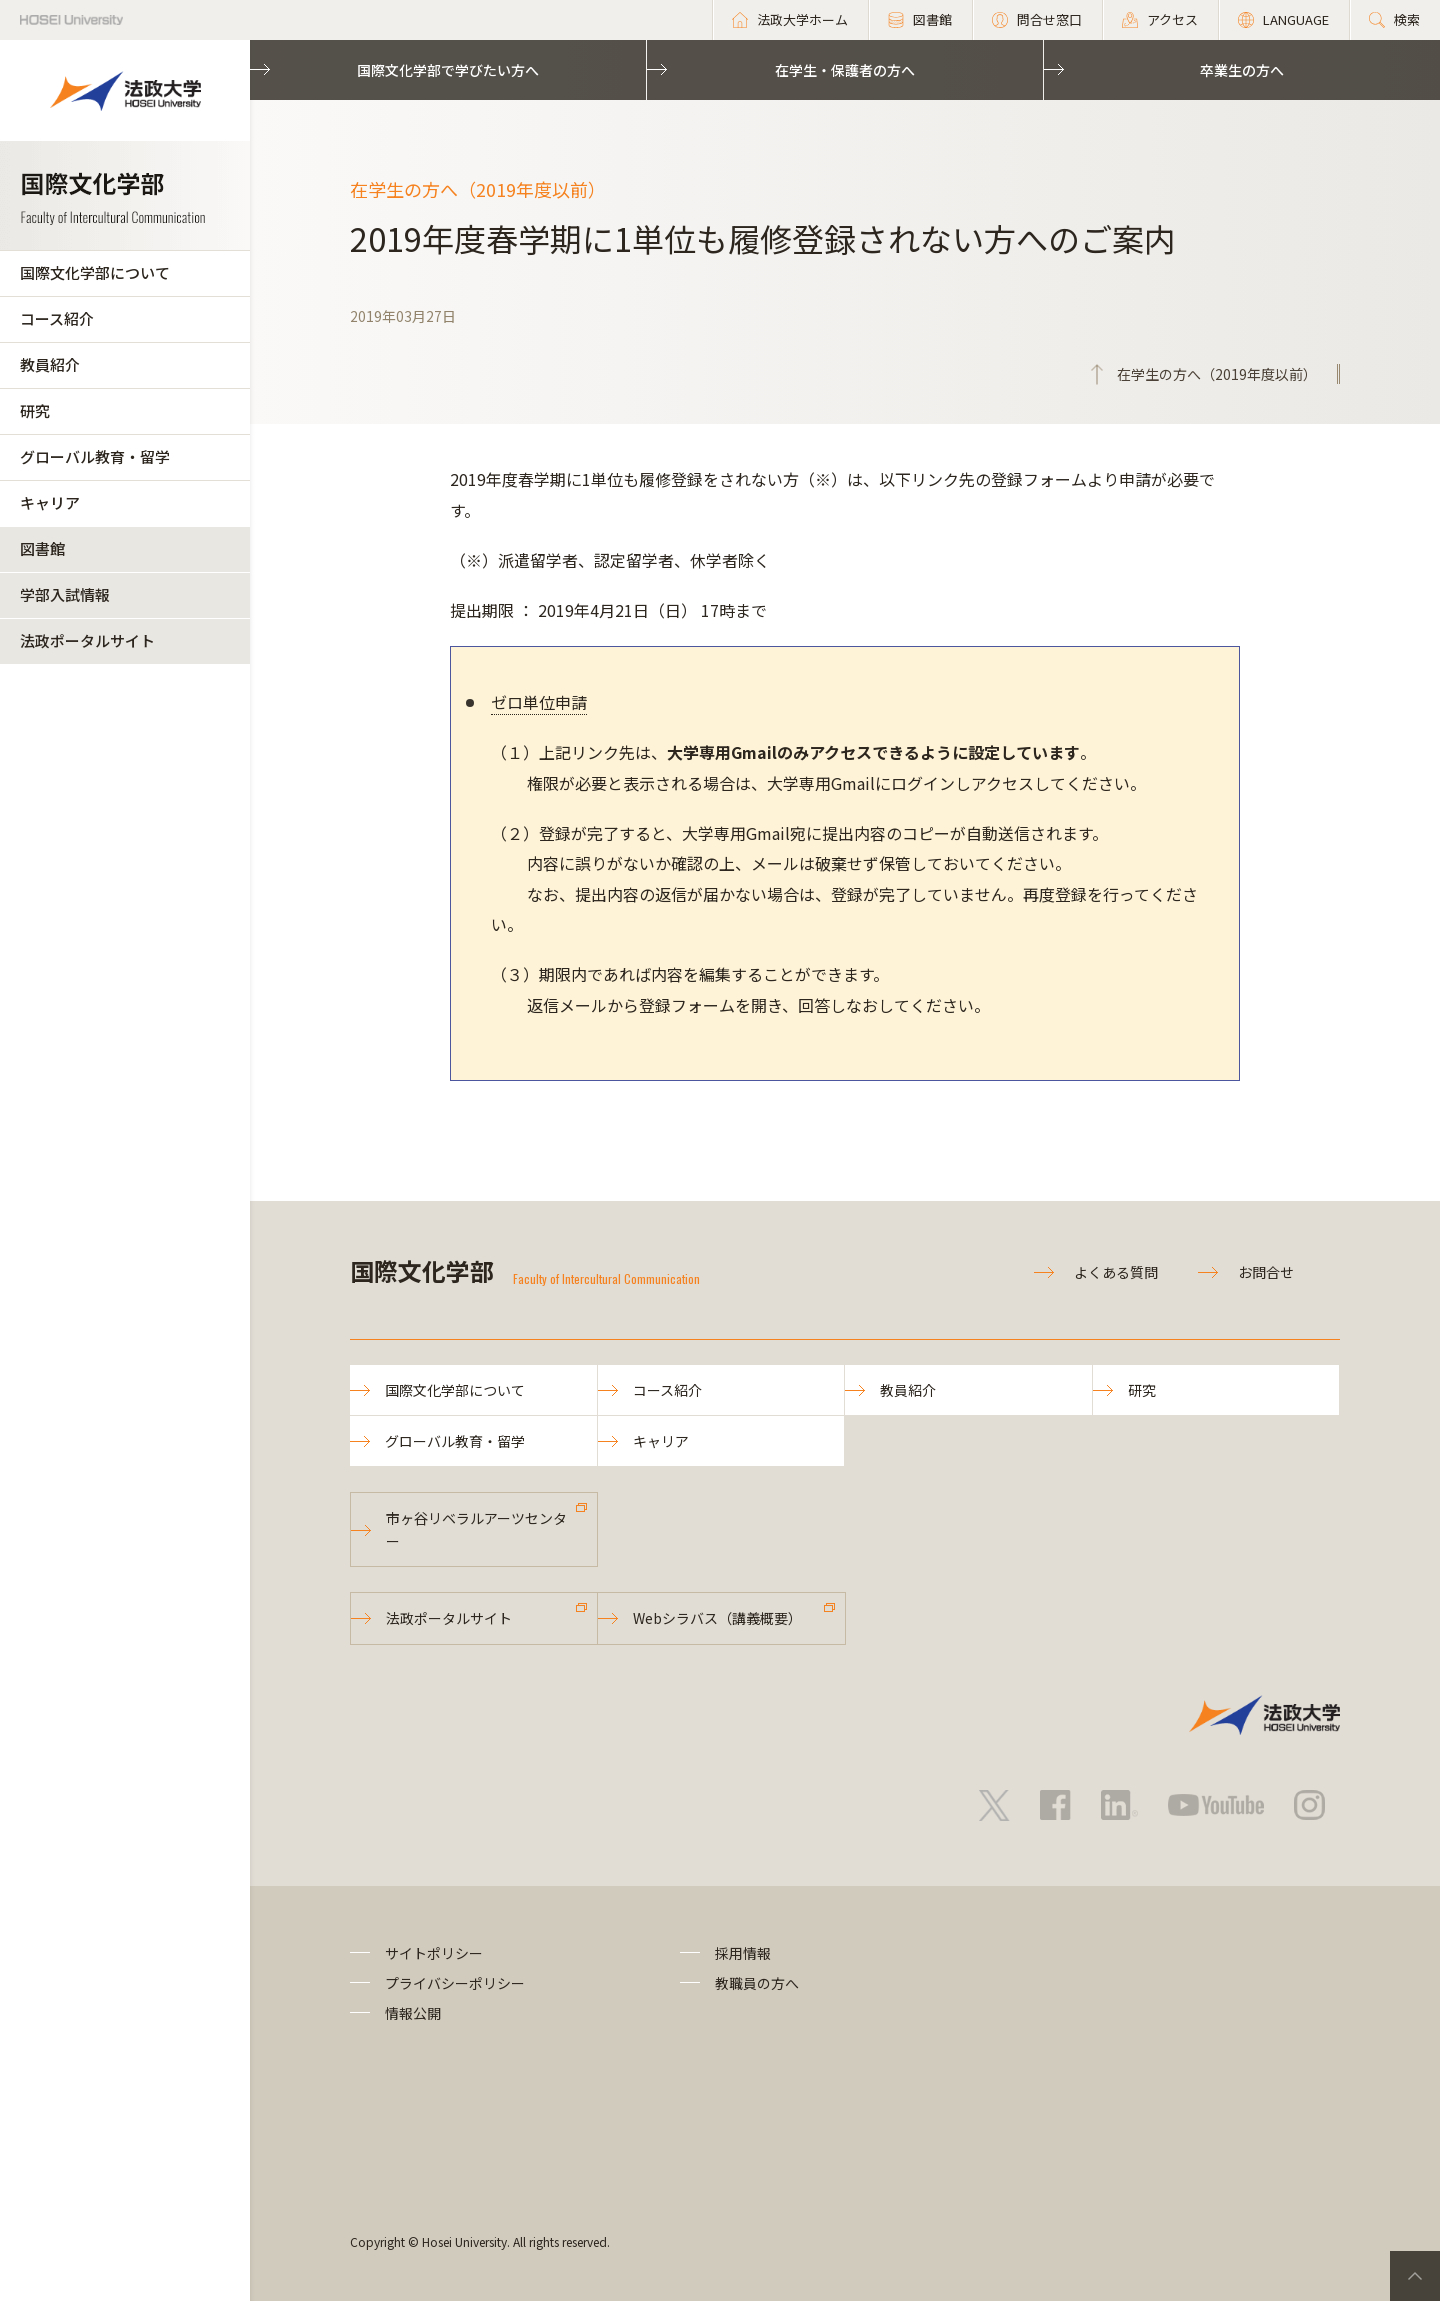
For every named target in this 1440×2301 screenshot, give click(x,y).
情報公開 (413, 2013)
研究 (35, 410)
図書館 (42, 548)
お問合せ (1266, 1272)
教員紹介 (50, 364)
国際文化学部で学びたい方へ (448, 70)
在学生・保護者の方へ (845, 70)
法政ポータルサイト (87, 640)
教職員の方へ (757, 1983)
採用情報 (743, 1953)
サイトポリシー (434, 1953)
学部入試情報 (65, 594)
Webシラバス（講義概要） (717, 1618)
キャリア (50, 502)
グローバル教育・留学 (95, 456)
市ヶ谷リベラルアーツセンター (476, 1529)
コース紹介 (57, 318)
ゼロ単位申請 (539, 702)
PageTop (1415, 2276)
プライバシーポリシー (455, 1983)
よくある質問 (1116, 1272)
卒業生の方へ (1242, 70)
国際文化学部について (95, 272)
